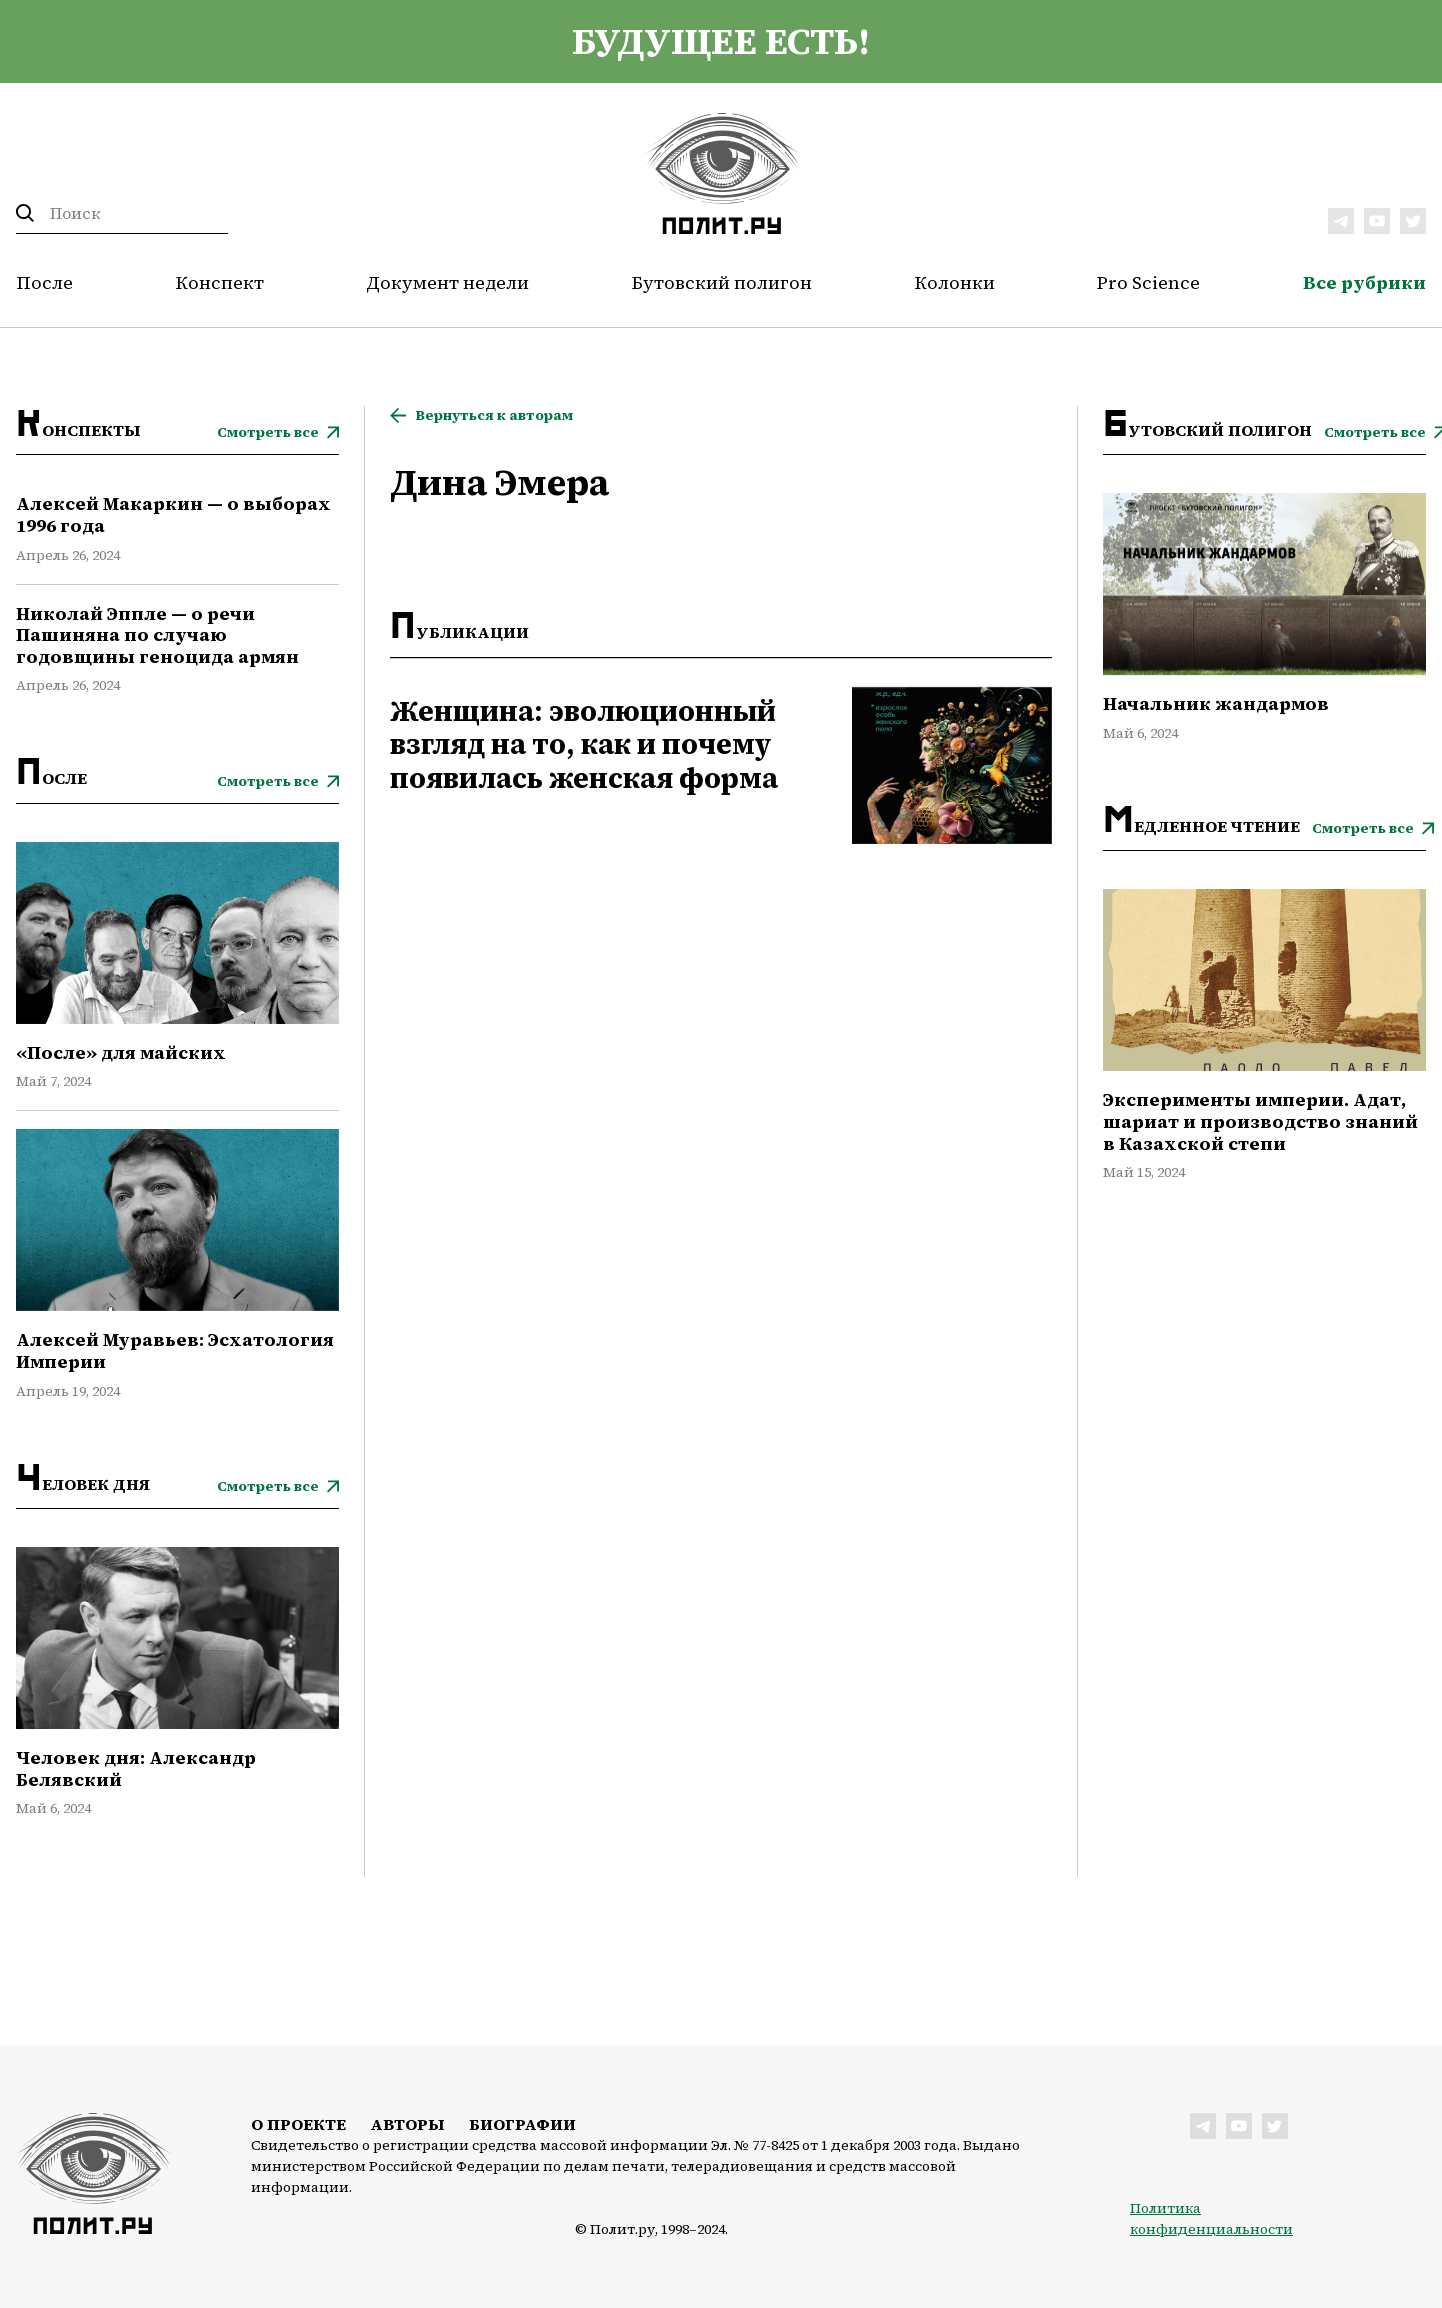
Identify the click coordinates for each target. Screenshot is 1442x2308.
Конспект (220, 282)
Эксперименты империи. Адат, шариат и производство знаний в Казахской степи (1260, 1121)
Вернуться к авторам (494, 415)
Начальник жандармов (1216, 704)
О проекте (298, 2124)
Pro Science (1148, 282)
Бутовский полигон (722, 282)
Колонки (955, 282)
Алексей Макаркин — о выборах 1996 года (173, 514)
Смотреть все (268, 432)
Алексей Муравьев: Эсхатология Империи (175, 1350)
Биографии (522, 2124)
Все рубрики (1364, 282)
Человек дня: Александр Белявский (136, 1768)
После (44, 282)
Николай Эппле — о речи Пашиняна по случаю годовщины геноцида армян (157, 635)
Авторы (407, 2124)
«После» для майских (121, 1053)
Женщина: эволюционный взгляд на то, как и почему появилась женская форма (584, 745)
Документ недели (447, 282)
